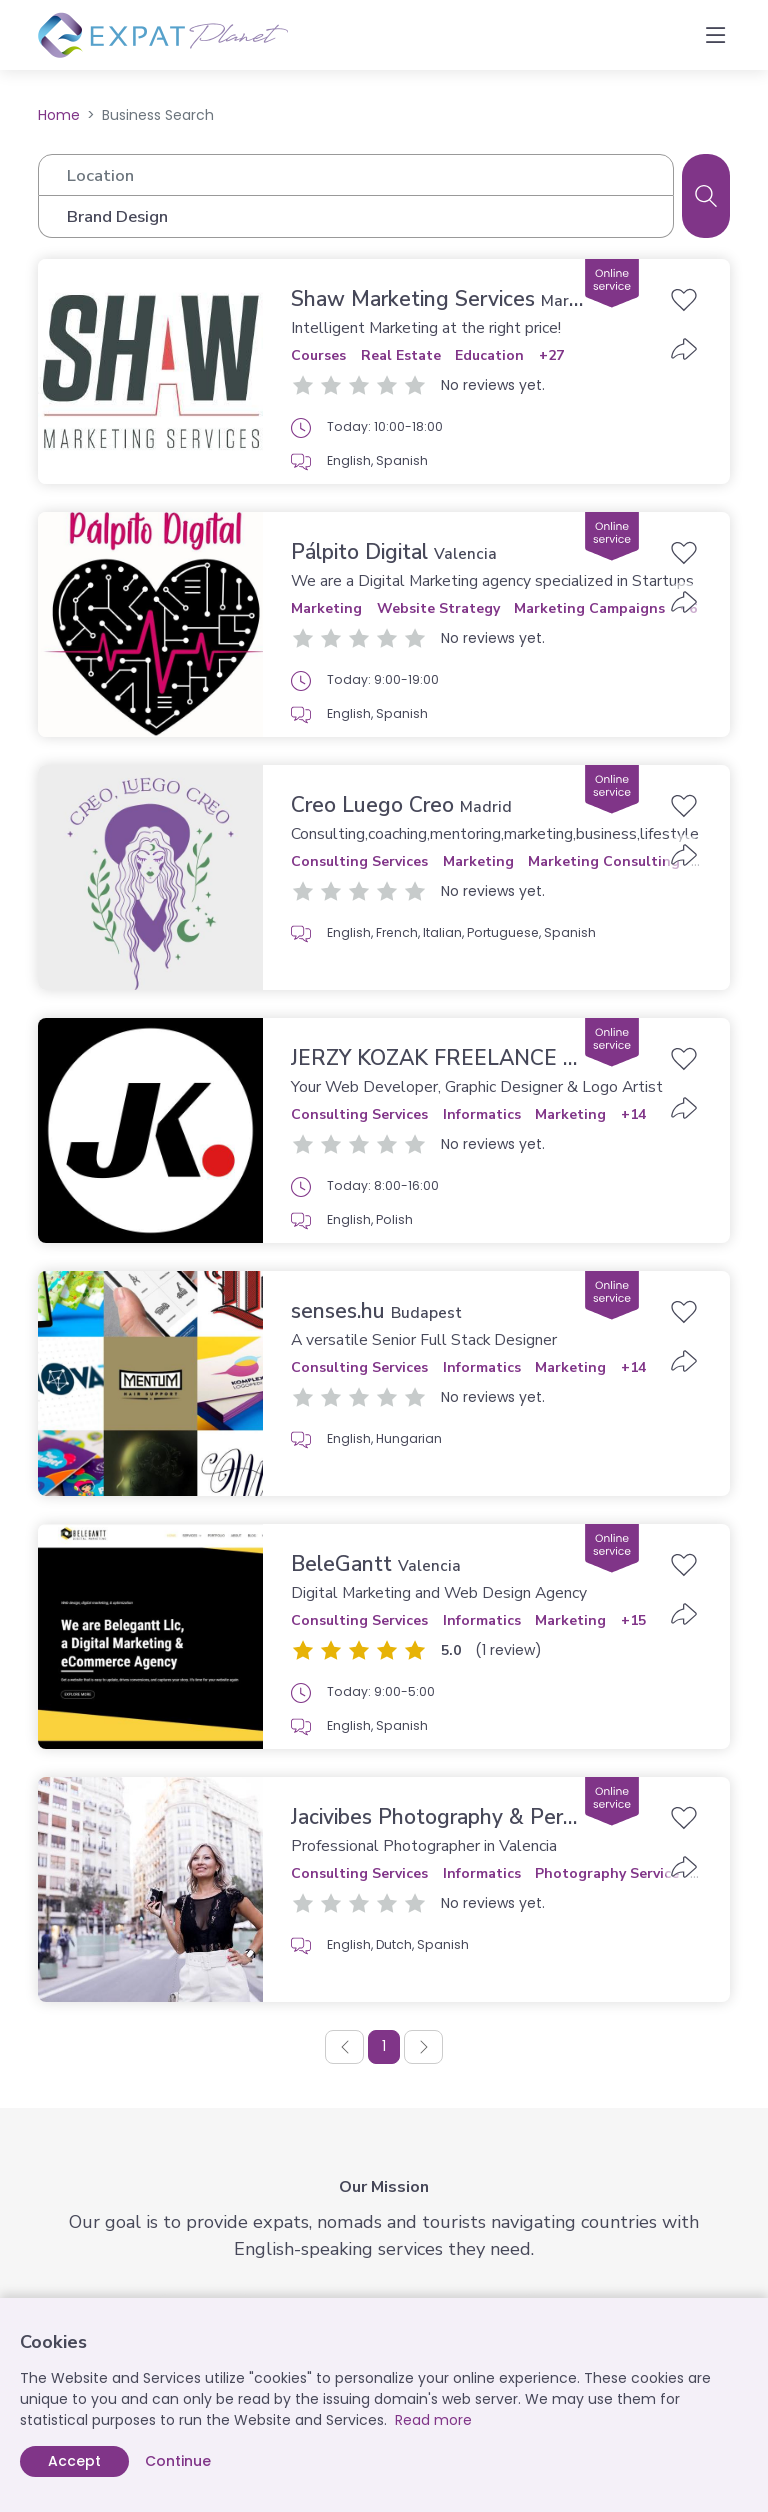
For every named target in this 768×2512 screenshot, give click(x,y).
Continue (178, 2461)
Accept (74, 2461)
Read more (433, 2420)
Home (59, 115)
